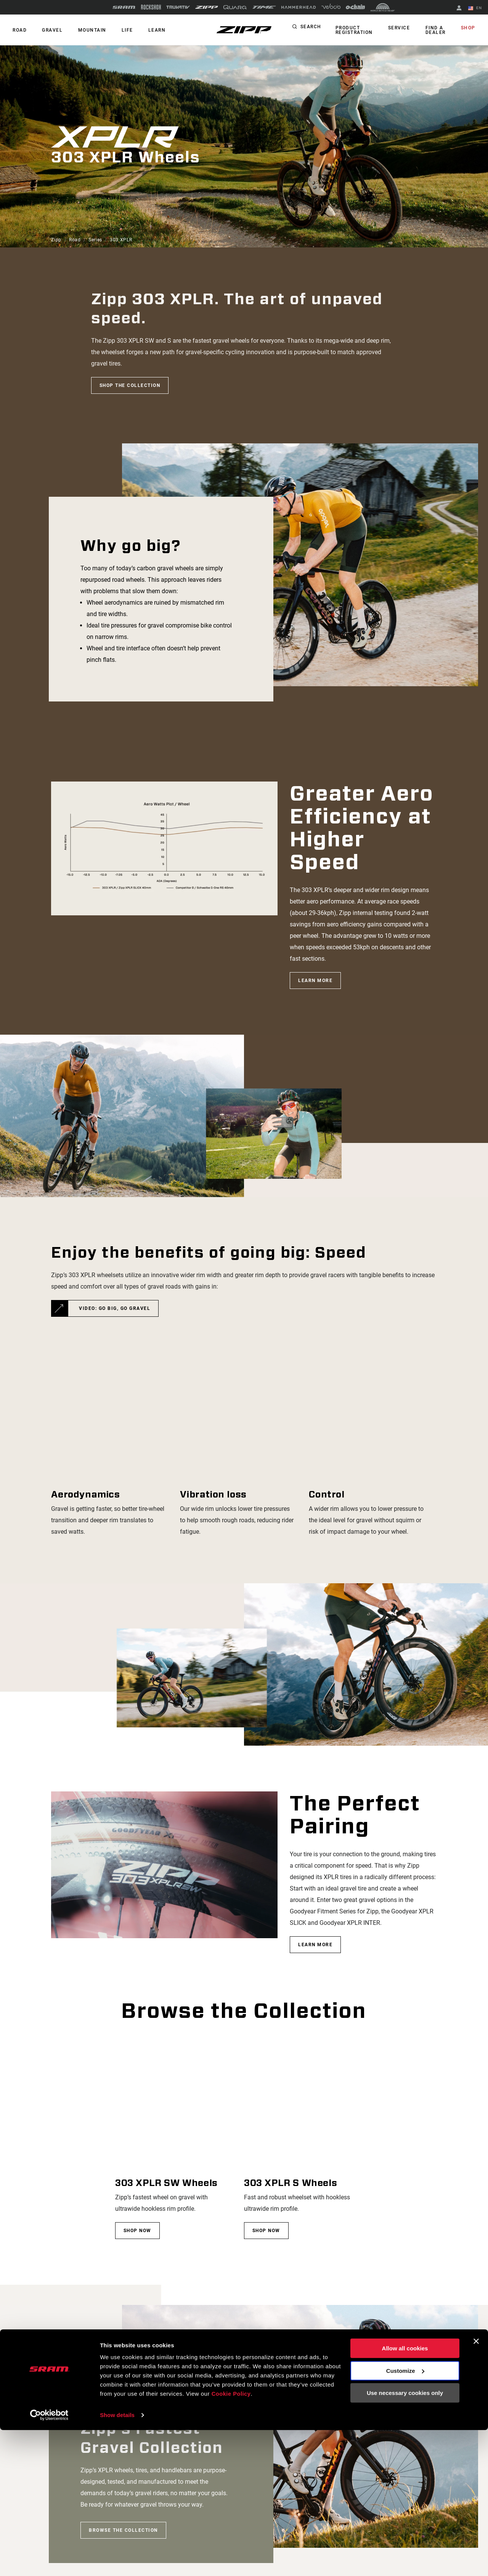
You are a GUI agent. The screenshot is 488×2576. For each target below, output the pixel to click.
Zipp (56, 239)
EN (476, 8)
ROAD (18, 30)
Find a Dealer (439, 30)
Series (95, 239)
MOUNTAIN (86, 30)
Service (405, 28)
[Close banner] (476, 2487)
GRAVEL (49, 30)
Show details (117, 2561)
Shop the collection (130, 385)
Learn (146, 30)
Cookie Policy (232, 2540)
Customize (405, 2516)
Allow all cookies (405, 2494)
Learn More (315, 980)
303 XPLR (121, 239)
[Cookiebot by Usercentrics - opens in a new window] (49, 2561)
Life (119, 30)
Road (75, 239)
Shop (469, 28)
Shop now (137, 2230)
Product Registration (362, 30)
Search (320, 28)
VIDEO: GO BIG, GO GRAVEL (114, 1308)
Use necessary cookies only (405, 2539)
